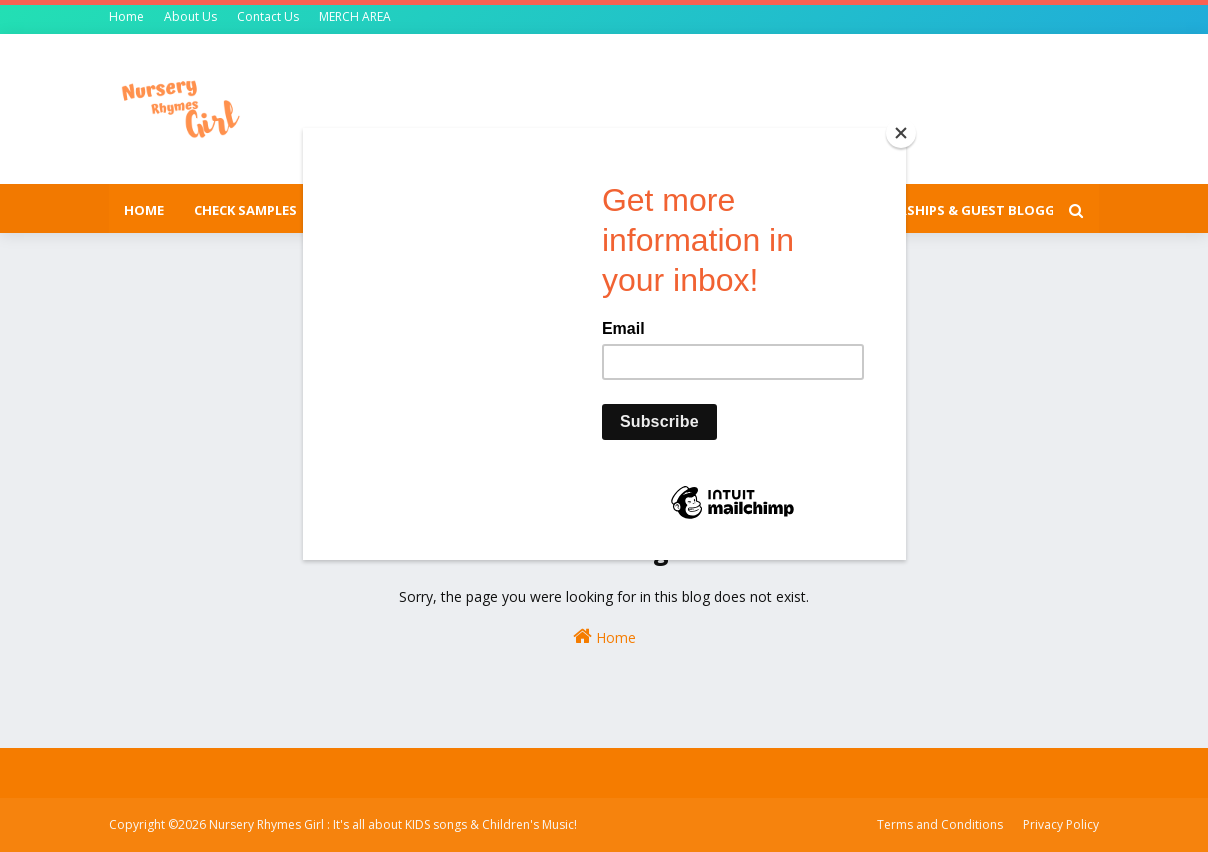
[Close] (901, 133)
